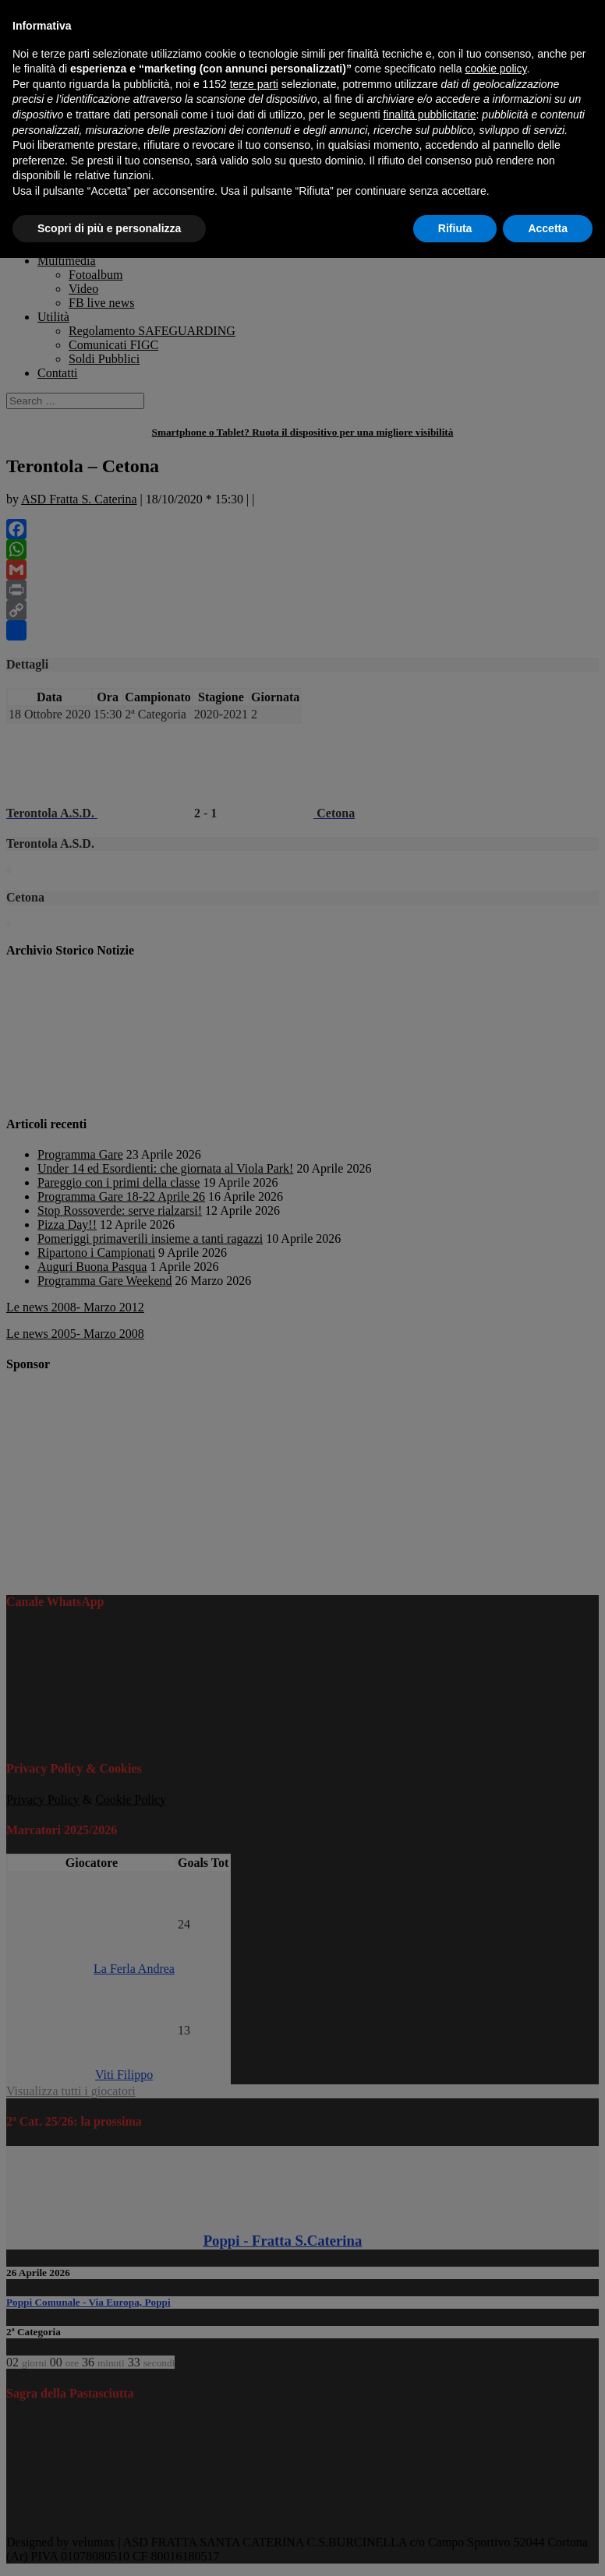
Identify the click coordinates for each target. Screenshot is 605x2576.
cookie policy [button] (495, 68)
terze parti (254, 84)
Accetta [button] (548, 228)
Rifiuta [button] (455, 228)
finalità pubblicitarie (429, 114)
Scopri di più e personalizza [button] (109, 228)
